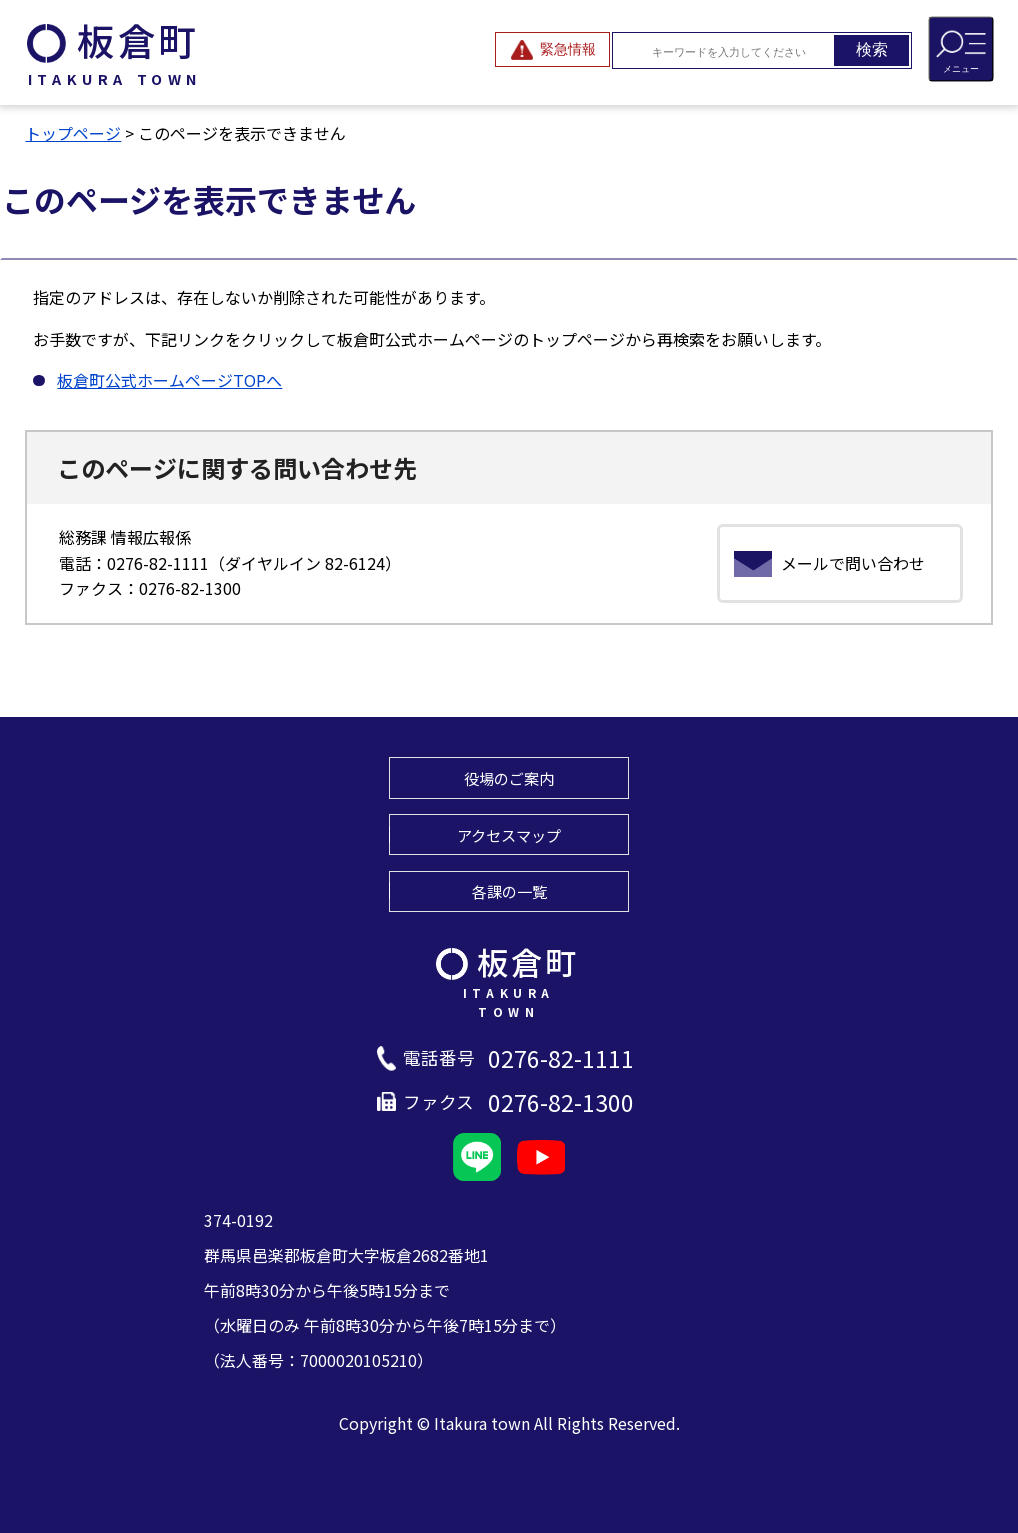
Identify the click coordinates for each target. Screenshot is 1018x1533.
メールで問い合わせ (853, 563)
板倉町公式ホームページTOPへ (169, 380)
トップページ (73, 133)
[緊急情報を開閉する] (552, 49)
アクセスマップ (509, 835)
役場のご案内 (509, 778)
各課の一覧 (509, 891)
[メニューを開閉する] (961, 49)
